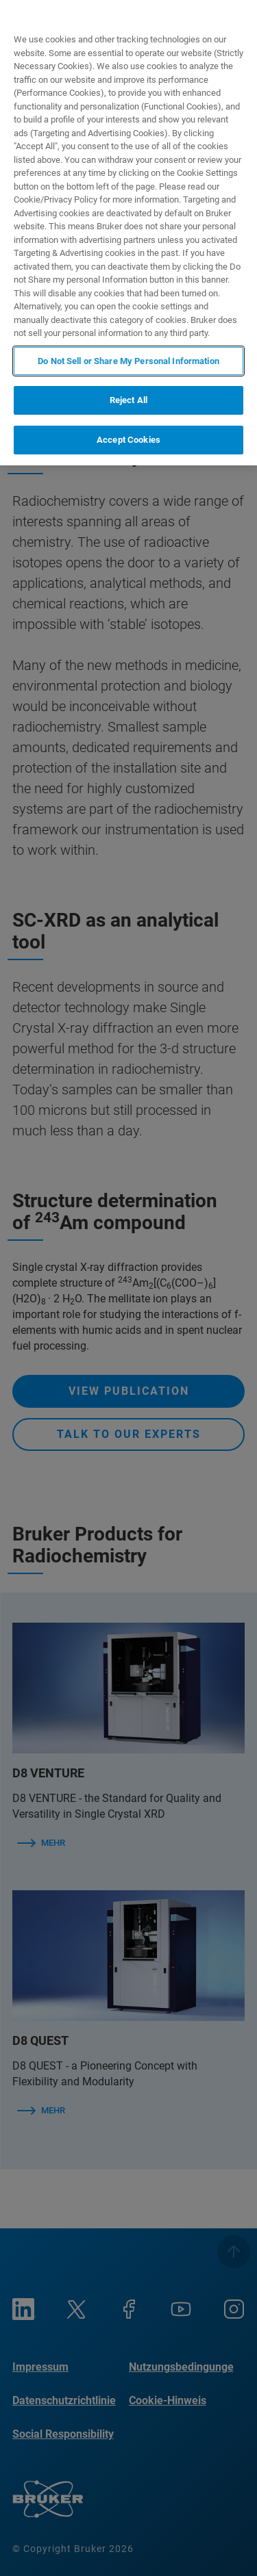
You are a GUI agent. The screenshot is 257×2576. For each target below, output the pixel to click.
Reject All (128, 400)
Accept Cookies (128, 440)
